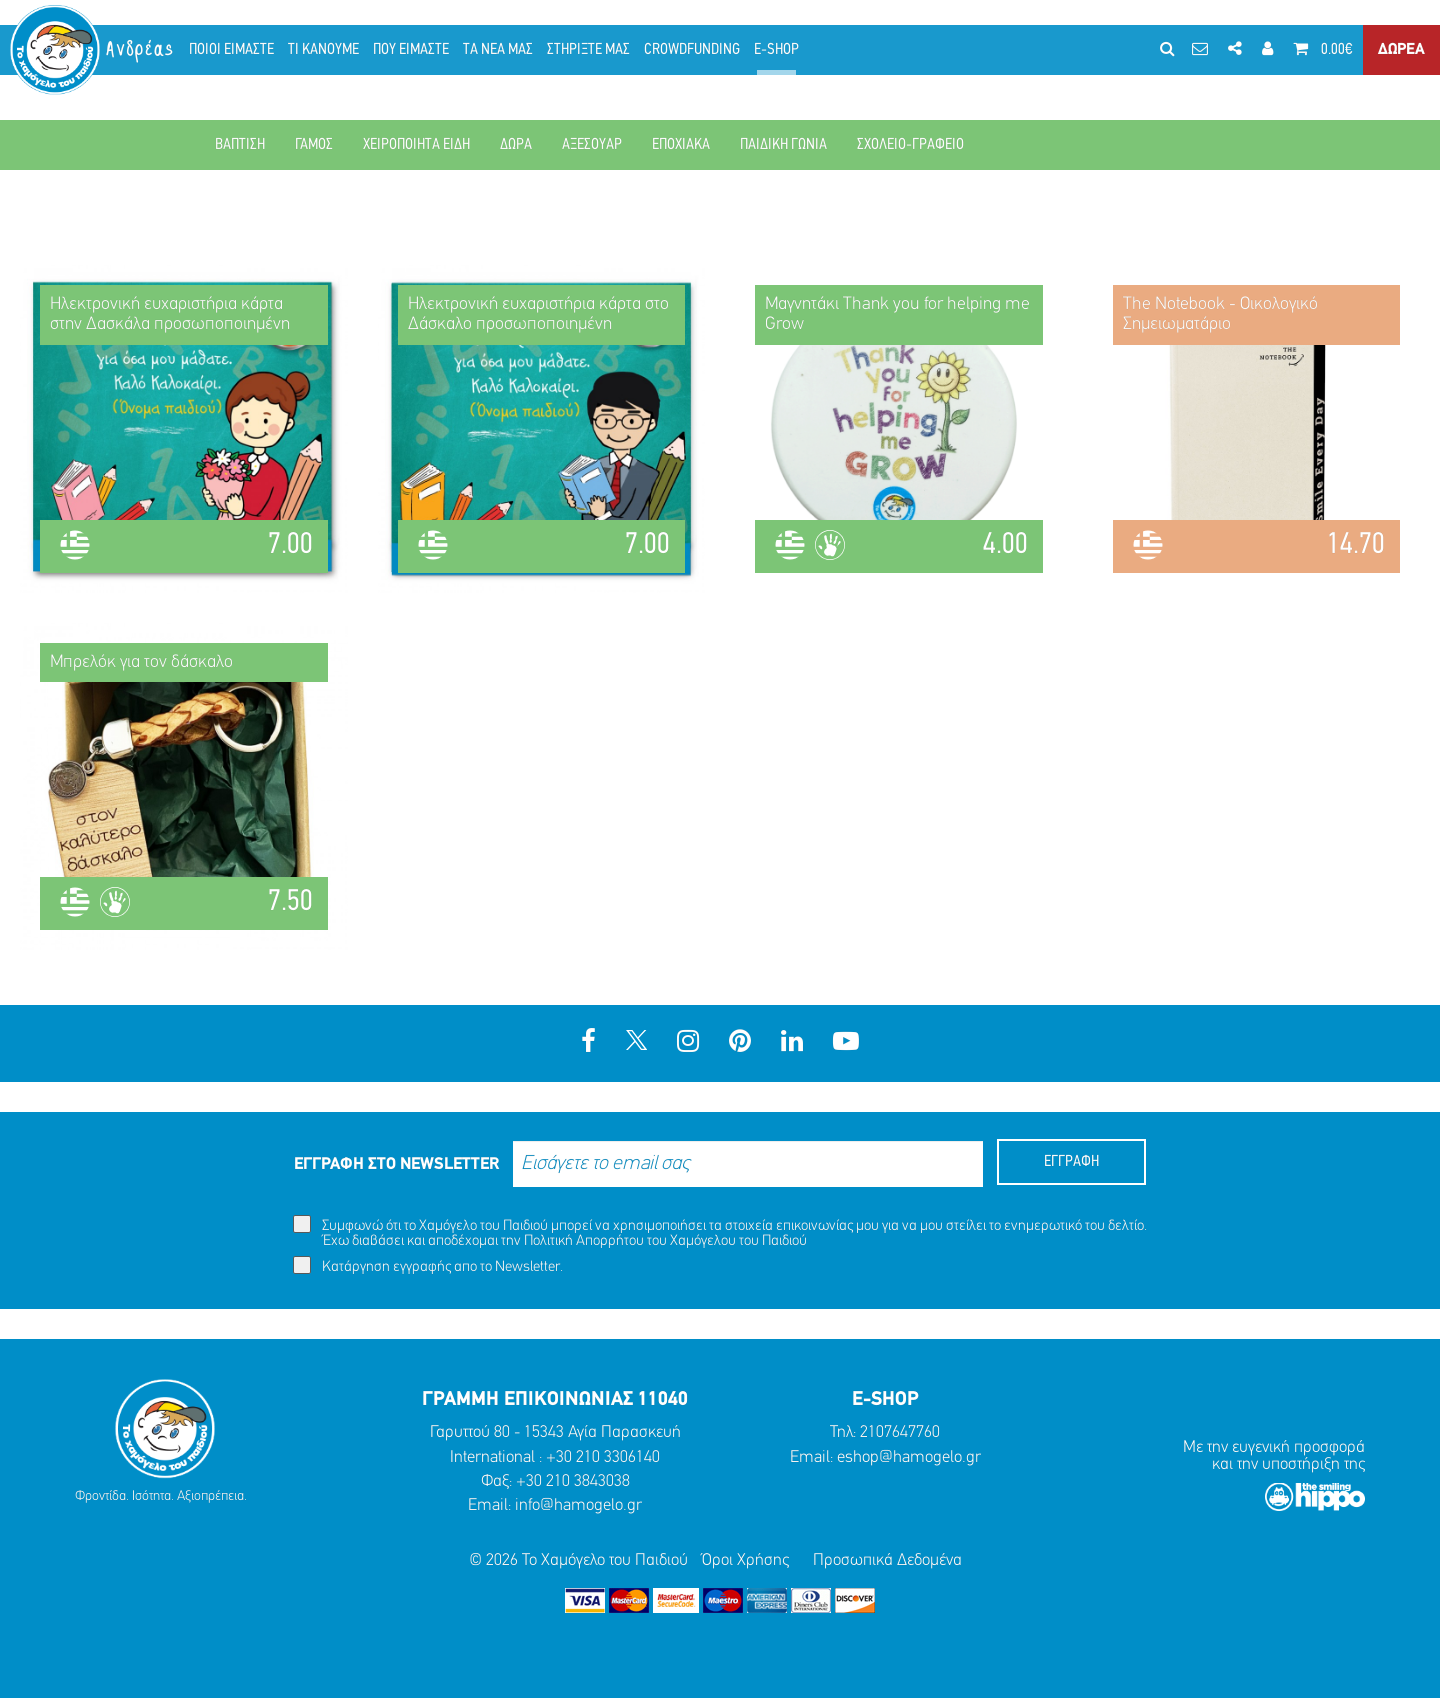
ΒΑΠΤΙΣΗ (240, 145)
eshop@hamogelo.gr (909, 1457)
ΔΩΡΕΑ (1401, 50)
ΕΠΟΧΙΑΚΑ (681, 145)
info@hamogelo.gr (578, 1505)
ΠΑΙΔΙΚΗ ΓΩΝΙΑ (783, 145)
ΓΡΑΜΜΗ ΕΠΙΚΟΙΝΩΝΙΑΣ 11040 (555, 1400)
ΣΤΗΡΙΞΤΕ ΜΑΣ (588, 50)
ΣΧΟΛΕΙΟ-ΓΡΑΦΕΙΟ (910, 145)
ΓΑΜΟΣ (314, 145)
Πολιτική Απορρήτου (584, 1241)
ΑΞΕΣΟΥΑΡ (592, 145)
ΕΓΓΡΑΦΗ (1071, 1162)
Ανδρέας (141, 49)
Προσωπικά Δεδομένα (887, 1560)
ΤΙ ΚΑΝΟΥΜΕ (323, 50)
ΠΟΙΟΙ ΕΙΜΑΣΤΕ (231, 50)
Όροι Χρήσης (745, 1560)
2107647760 (900, 1432)
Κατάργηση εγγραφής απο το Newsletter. (428, 1265)
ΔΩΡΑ (516, 145)
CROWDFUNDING (692, 50)
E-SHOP (776, 50)
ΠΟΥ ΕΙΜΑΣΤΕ (411, 50)
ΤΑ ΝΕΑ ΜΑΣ (498, 50)
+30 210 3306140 (603, 1457)
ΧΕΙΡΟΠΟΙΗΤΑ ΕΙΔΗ (416, 145)
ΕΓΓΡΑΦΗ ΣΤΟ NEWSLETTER (396, 1164)
